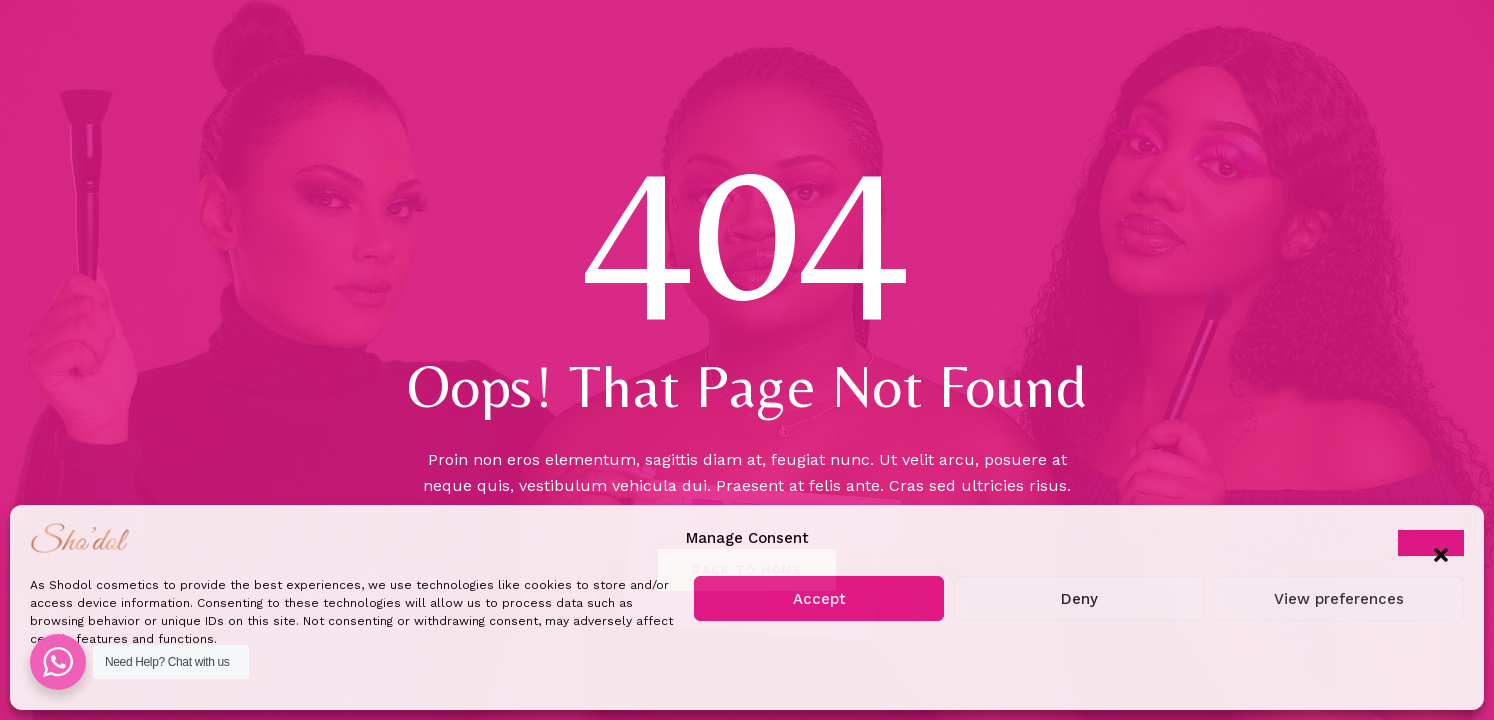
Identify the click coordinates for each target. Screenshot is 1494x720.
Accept (819, 599)
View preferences (1339, 599)
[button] (1431, 543)
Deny (1079, 599)
